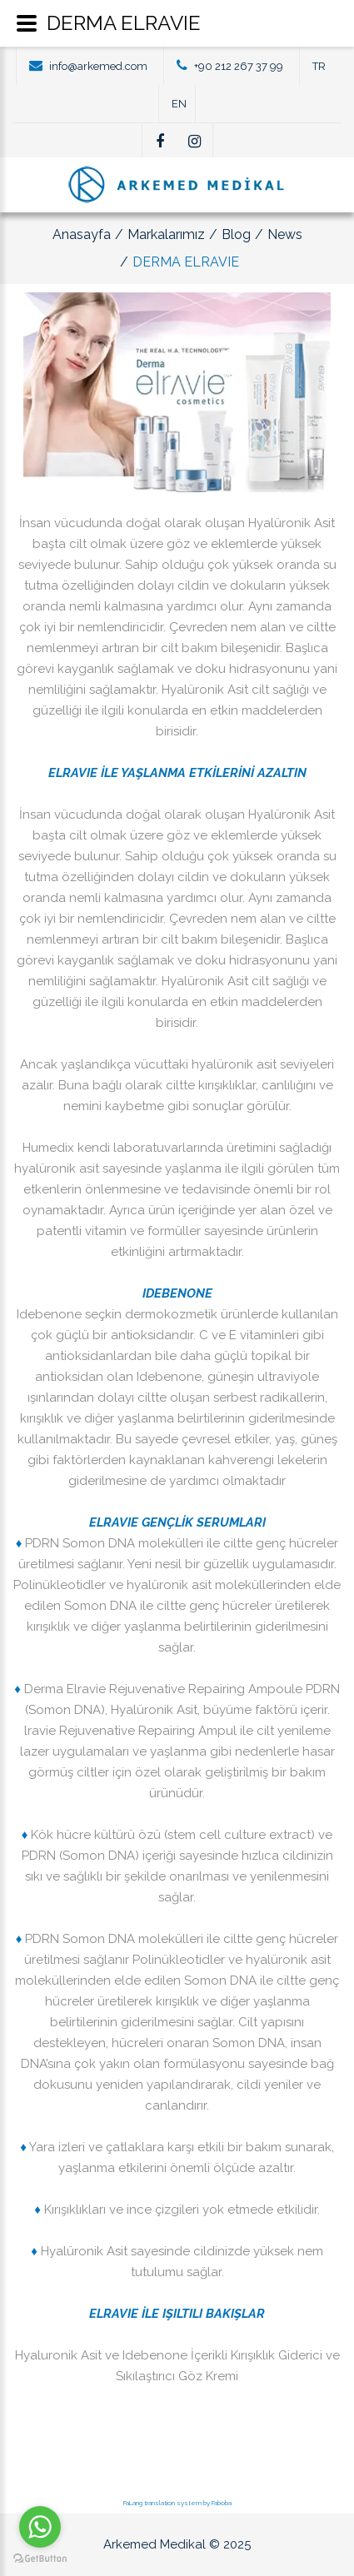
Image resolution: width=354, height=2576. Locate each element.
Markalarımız (166, 234)
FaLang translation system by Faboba (177, 2503)
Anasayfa (81, 234)
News (284, 234)
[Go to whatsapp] (40, 2527)
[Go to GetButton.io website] (40, 2559)
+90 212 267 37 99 (238, 66)
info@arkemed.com (98, 66)
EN (179, 103)
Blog (236, 234)
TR (319, 66)
